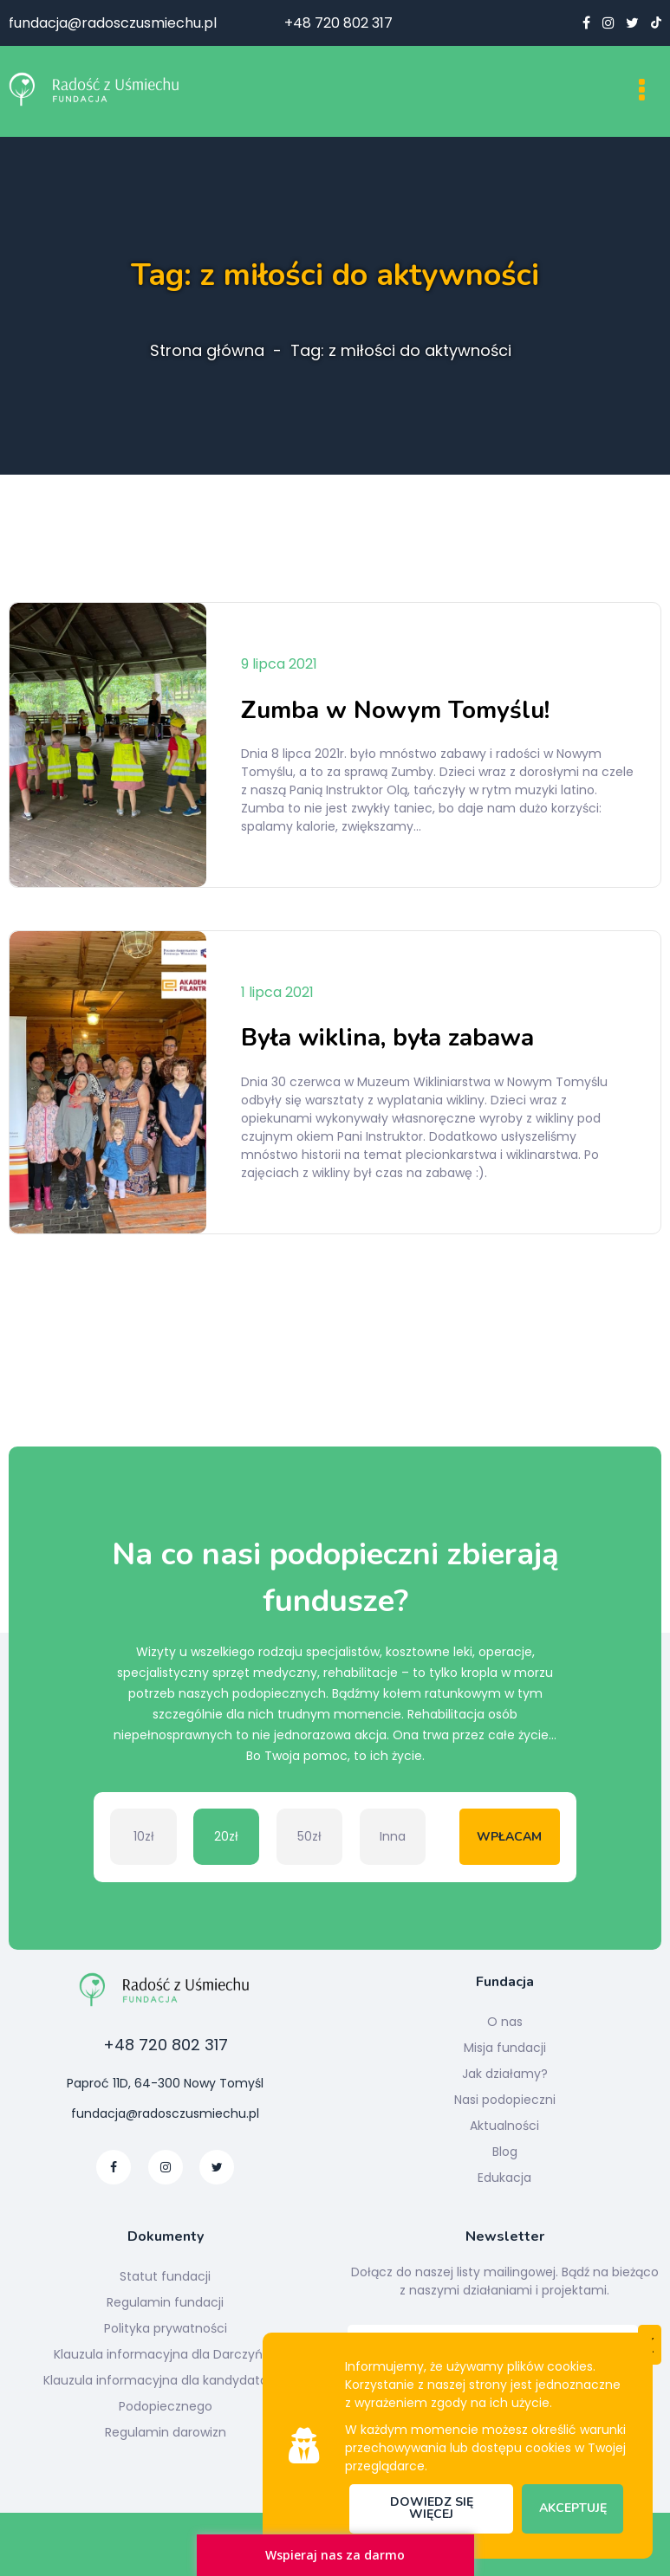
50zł (309, 1836)
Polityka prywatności (165, 2328)
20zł (226, 1836)
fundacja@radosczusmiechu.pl (113, 23)
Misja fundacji (505, 2047)
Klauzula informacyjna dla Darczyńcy (165, 2354)
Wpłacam (509, 1836)
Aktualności (504, 2125)
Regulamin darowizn (165, 2432)
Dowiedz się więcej (431, 2508)
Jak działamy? (505, 2073)
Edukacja (504, 2177)
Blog (504, 2151)
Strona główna (207, 350)
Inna (393, 1836)
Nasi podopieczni (505, 2099)
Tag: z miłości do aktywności (400, 350)
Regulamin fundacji (165, 2302)
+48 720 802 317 (338, 23)
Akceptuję (573, 2508)
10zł (143, 1836)
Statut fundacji (165, 2276)
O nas (505, 2021)
